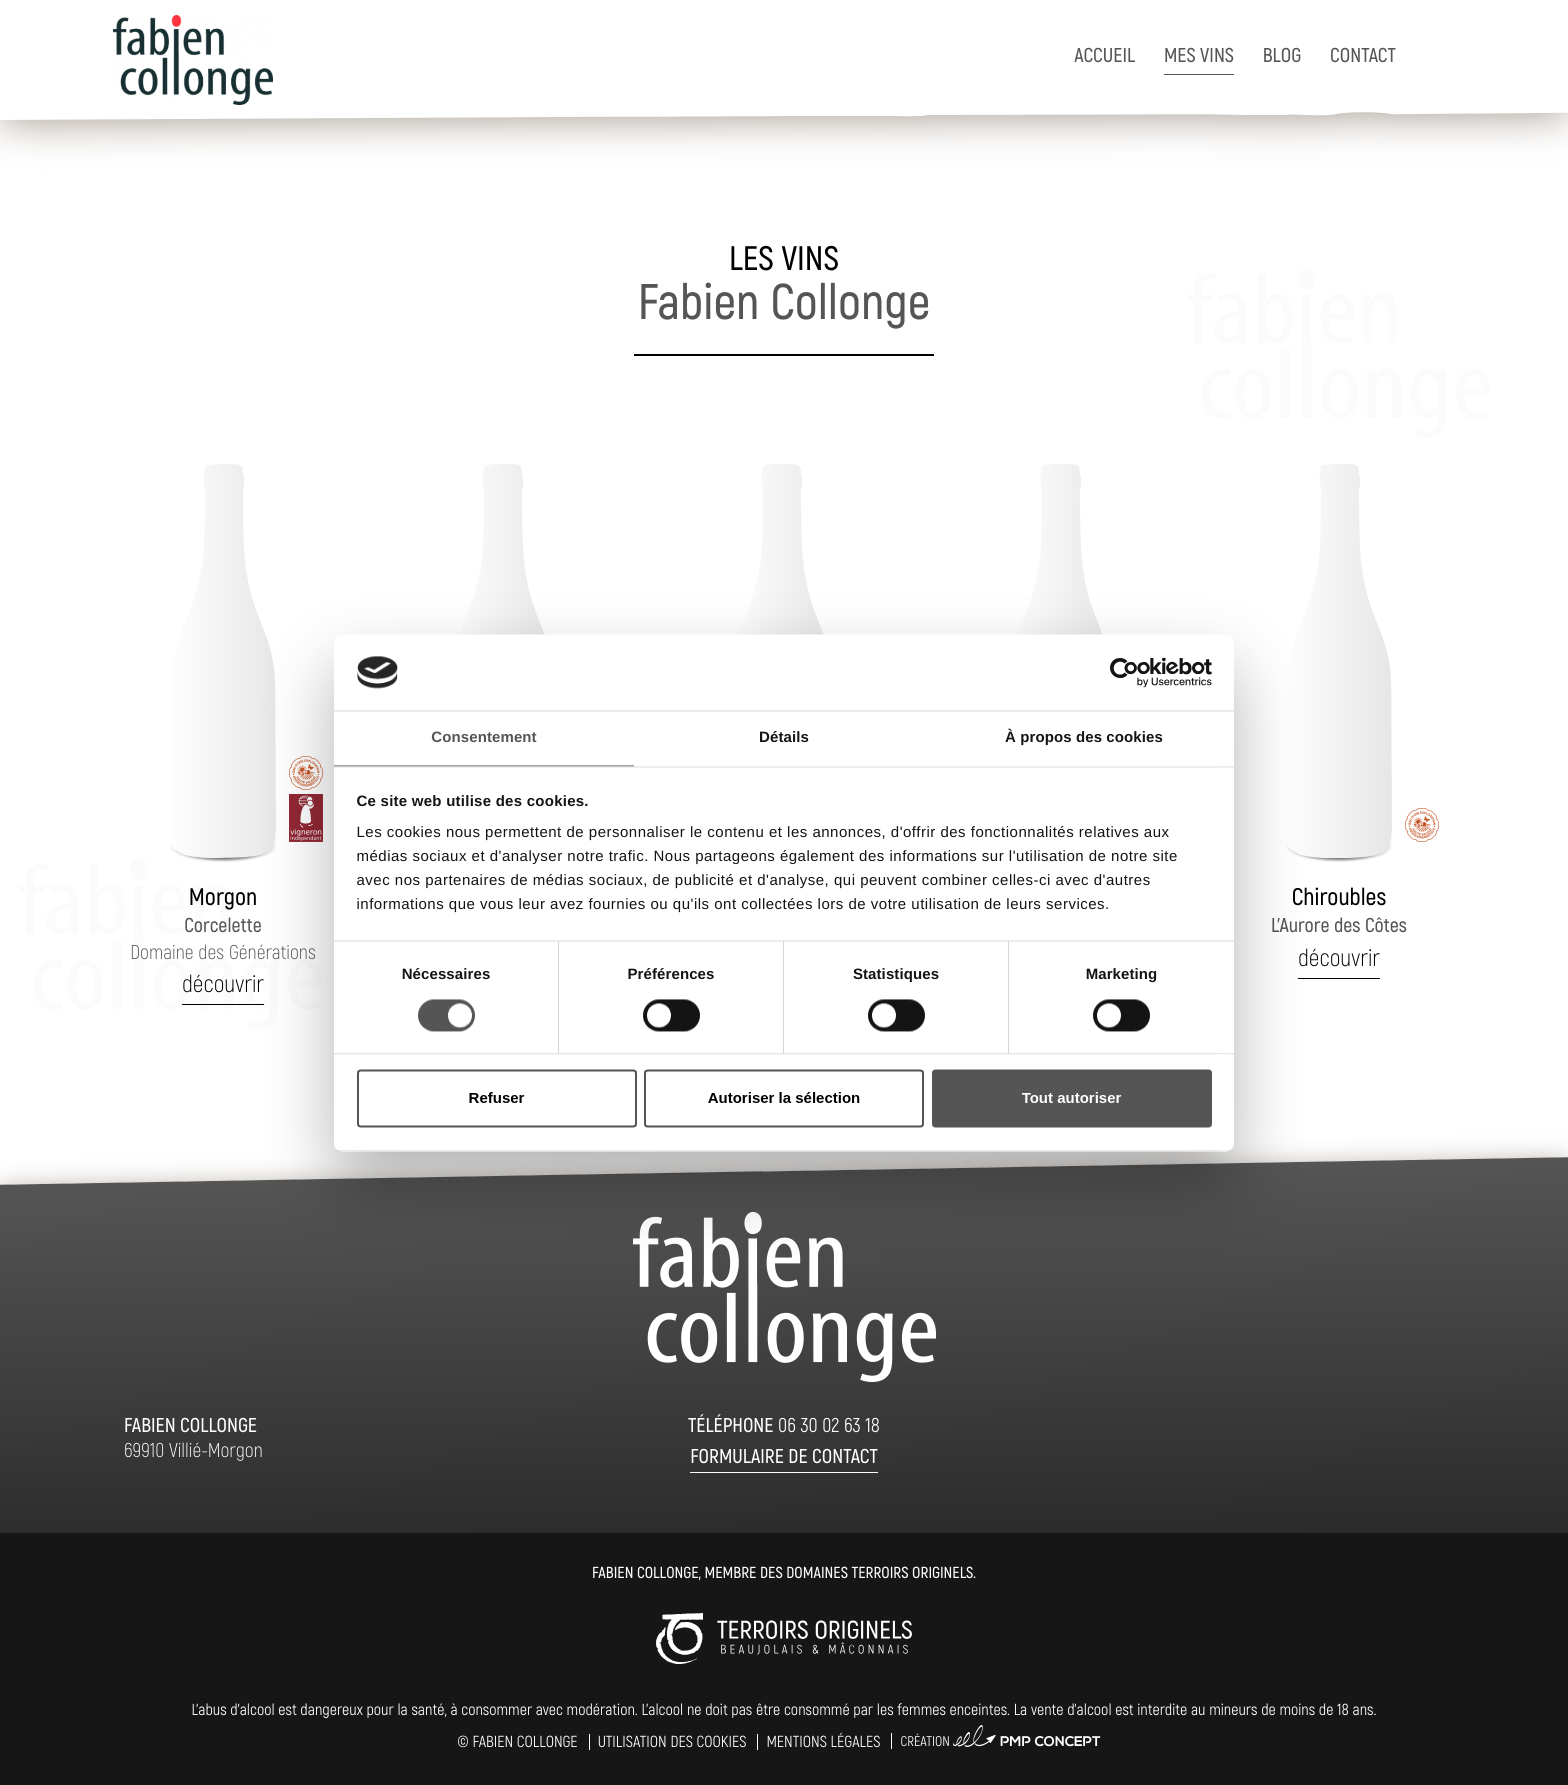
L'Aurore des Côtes (1339, 910)
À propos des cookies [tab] (1084, 738)
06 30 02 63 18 (829, 1424)
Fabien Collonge (524, 1741)
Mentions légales (823, 1741)
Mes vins (1199, 54)
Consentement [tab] (483, 738)
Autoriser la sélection (784, 1098)
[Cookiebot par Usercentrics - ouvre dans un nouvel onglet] (1124, 672)
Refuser (497, 1098)
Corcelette (223, 922)
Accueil (1104, 54)
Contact (1363, 54)
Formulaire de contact (784, 1455)
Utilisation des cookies (672, 1741)
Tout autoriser (1072, 1098)
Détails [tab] (784, 738)
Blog (1282, 54)
